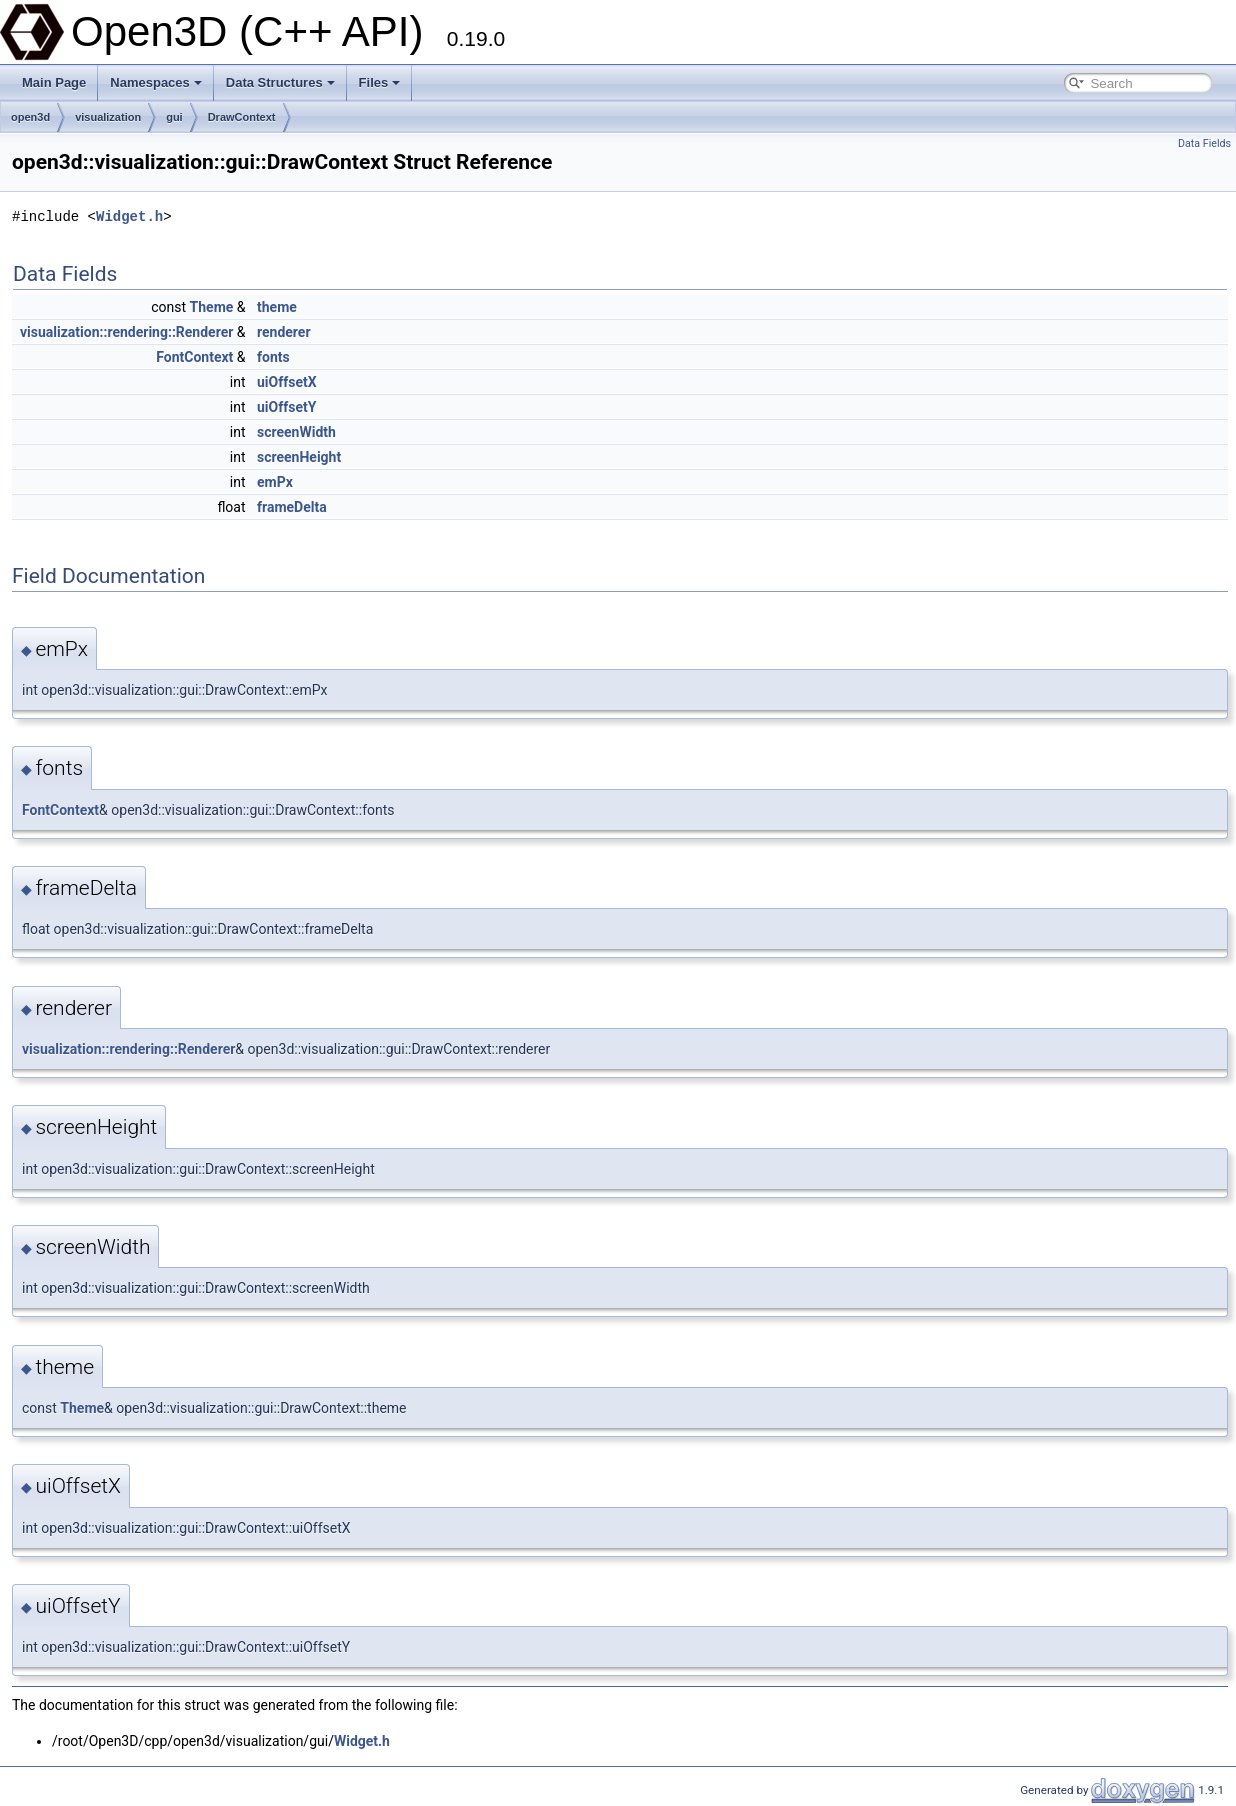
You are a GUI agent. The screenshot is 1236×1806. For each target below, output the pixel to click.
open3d (30, 117)
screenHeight (299, 457)
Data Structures (280, 82)
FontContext (194, 357)
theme (277, 307)
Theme (212, 307)
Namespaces (156, 82)
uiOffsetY (286, 407)
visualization (108, 117)
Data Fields (1204, 143)
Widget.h (129, 216)
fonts (273, 357)
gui (174, 117)
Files (380, 82)
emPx (275, 482)
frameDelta (292, 507)
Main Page (54, 82)
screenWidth (296, 432)
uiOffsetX (287, 382)
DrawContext (242, 117)
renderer (284, 332)
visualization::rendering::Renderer (126, 332)
